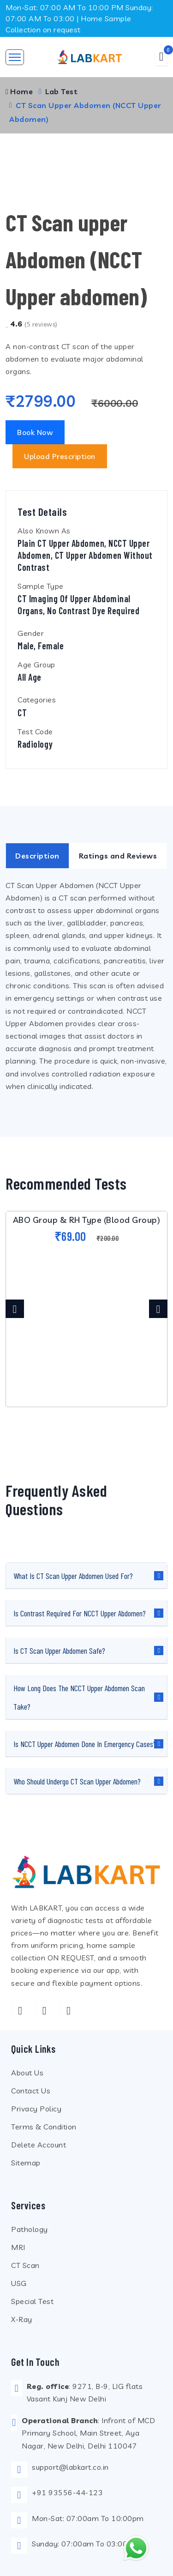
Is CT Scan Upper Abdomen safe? (59, 1650)
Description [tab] (37, 855)
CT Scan (25, 2265)
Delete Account (38, 2144)
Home (19, 91)
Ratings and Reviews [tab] (118, 855)
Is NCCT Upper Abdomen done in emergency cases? (84, 1744)
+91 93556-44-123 (67, 2492)
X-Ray (21, 2319)
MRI (18, 2247)
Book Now (35, 432)
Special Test (32, 2301)
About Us (27, 2072)
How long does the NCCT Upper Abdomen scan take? (79, 1697)
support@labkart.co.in (70, 2467)
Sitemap (26, 2162)
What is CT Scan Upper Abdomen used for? (73, 1576)
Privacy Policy (36, 2108)
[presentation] (15, 1309)
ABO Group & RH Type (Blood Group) (87, 1220)
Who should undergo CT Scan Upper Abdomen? (77, 1781)
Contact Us (30, 2090)
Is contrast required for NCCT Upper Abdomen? (79, 1613)
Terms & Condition (44, 2126)
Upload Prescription (59, 456)
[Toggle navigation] (15, 57)
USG (19, 2283)
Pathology (29, 2229)
